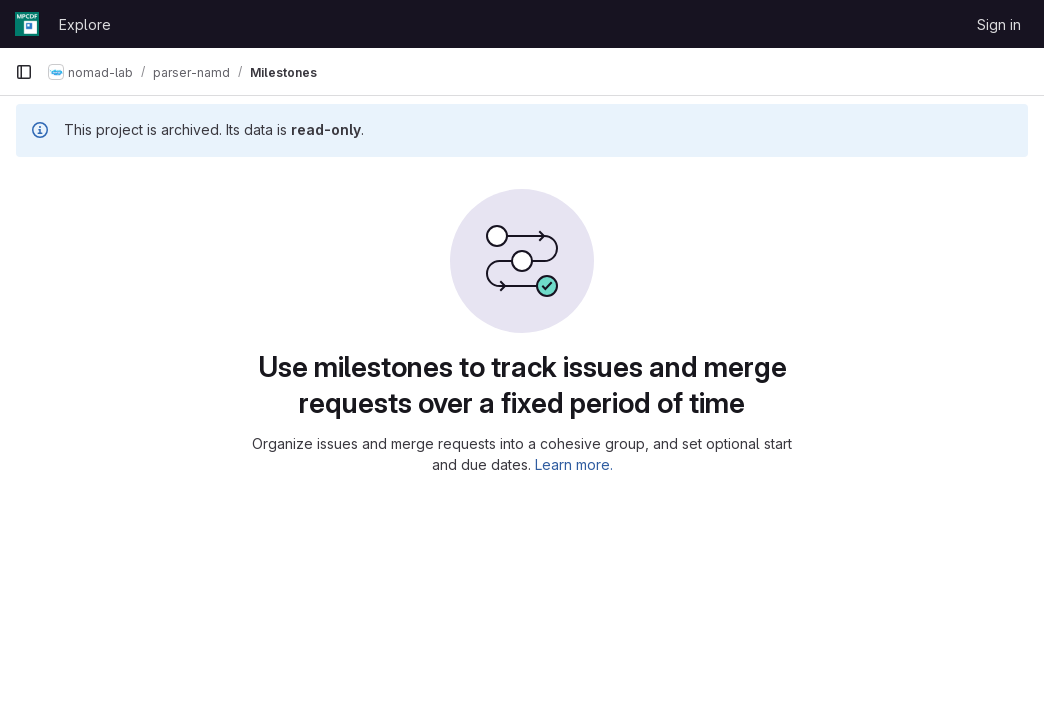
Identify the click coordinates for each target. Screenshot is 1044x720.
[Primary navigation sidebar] (24, 72)
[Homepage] (27, 24)
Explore (85, 24)
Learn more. (574, 464)
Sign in (999, 24)
